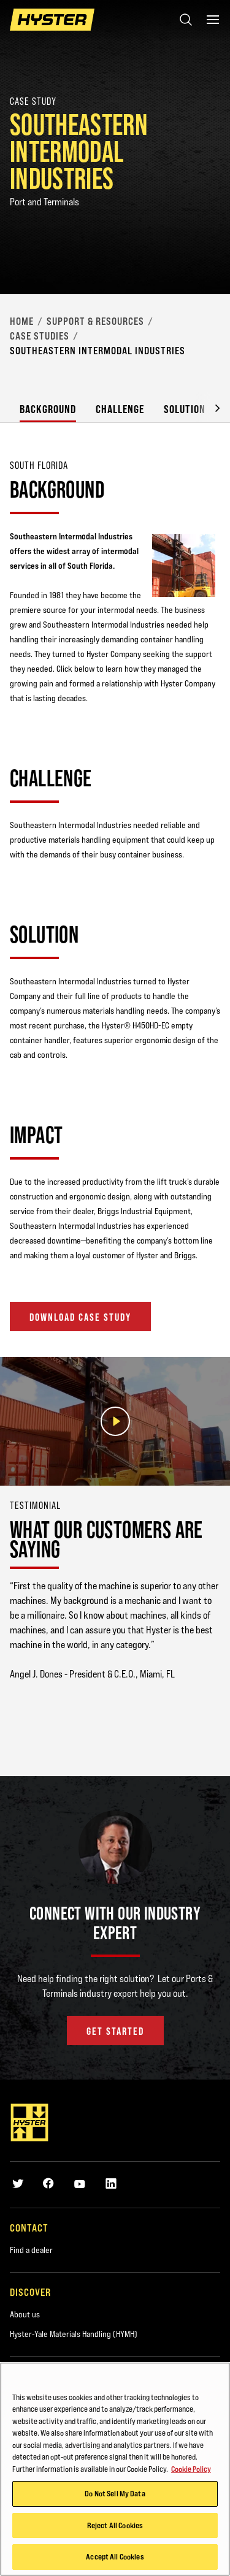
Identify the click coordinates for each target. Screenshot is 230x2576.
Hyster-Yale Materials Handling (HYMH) (73, 2334)
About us (25, 2314)
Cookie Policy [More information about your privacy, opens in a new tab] (191, 2470)
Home (22, 321)
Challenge (120, 409)
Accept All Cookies (115, 2558)
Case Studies (39, 336)
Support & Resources (95, 321)
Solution (184, 409)
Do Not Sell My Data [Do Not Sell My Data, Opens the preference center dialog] (115, 2494)
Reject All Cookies (115, 2526)
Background (48, 409)
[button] (208, 407)
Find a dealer (31, 2250)
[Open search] (185, 19)
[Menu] (212, 19)
